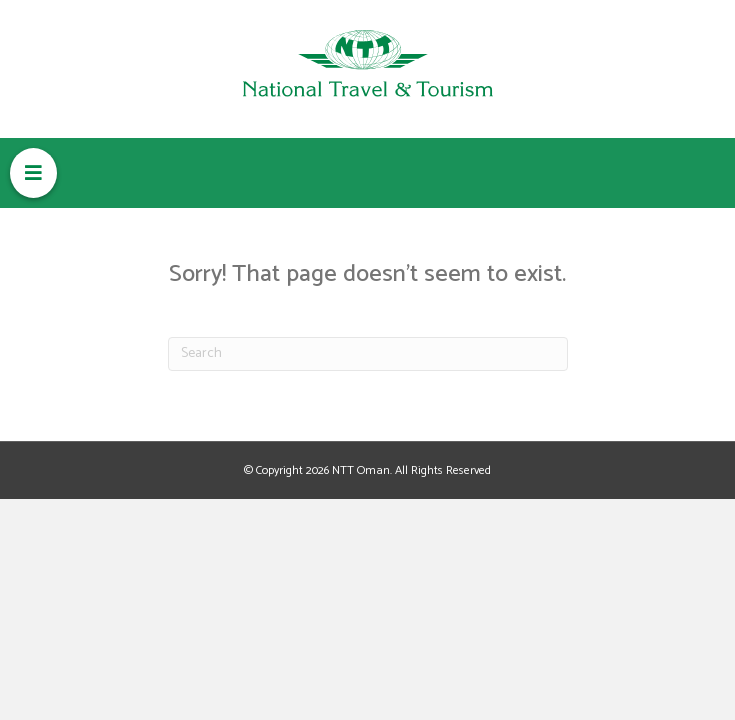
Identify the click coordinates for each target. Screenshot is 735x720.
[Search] (368, 354)
